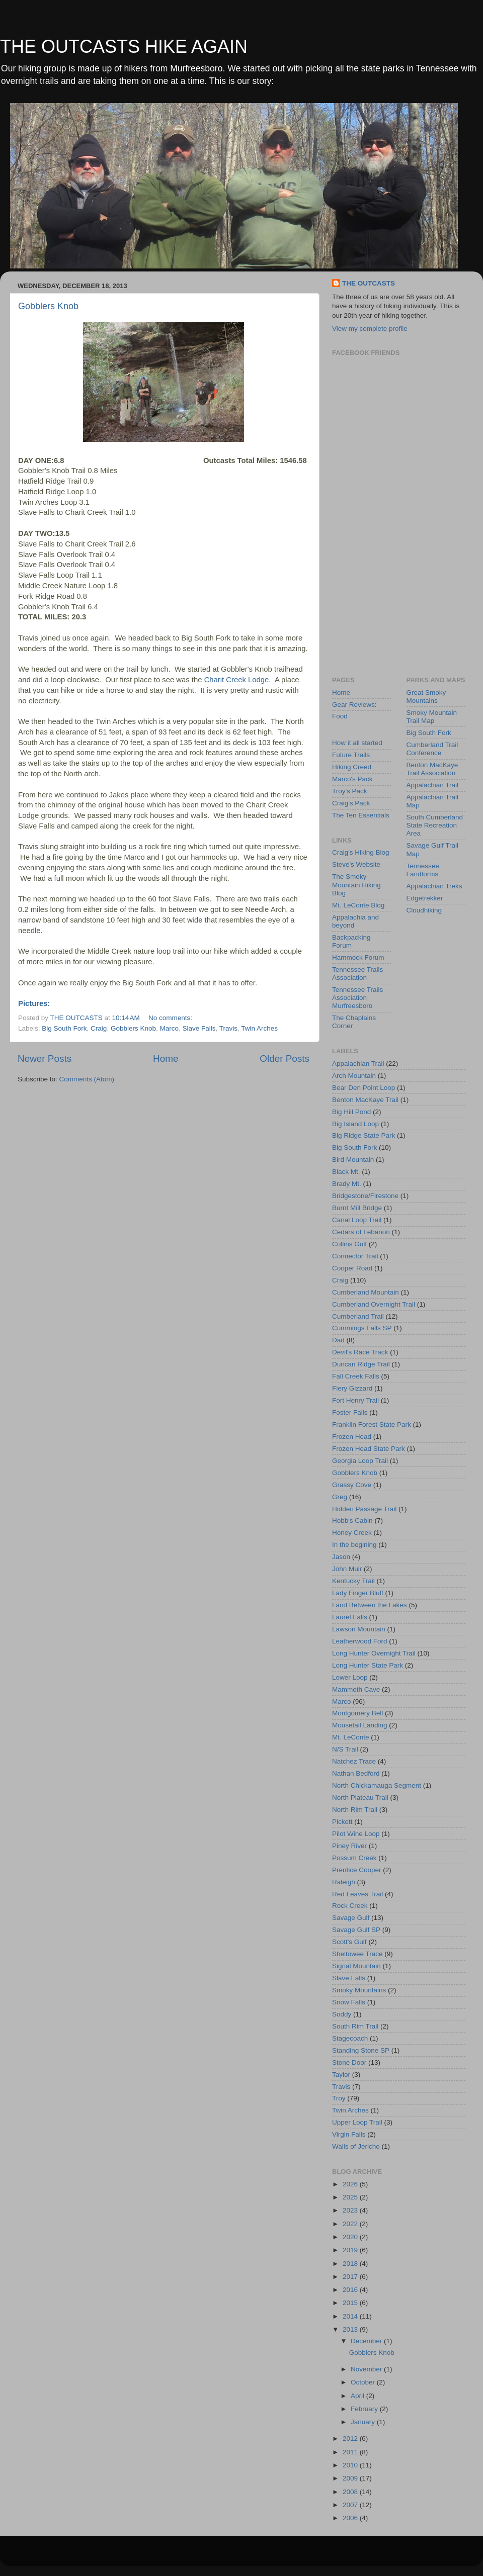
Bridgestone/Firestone (365, 1196)
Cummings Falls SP (362, 1328)
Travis (228, 1028)
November (367, 2369)
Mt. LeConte (350, 1737)
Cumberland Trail (358, 1316)
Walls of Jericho (356, 2146)
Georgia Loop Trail (360, 1460)
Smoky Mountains (359, 1990)
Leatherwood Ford (359, 1641)
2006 (351, 2518)
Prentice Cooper (356, 1870)
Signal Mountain (356, 1966)
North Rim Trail (354, 1809)
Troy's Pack (349, 791)
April (358, 2396)
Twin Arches (259, 1028)
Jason (341, 1556)
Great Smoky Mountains (426, 696)
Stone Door (349, 2062)
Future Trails (351, 755)
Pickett (342, 1821)
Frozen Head (351, 1436)
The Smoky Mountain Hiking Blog (356, 884)
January (364, 2422)
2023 (351, 2210)
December (367, 2341)
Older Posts (284, 1058)
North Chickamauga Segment (376, 1785)
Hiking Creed (351, 767)
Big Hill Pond (351, 1112)
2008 (351, 2492)
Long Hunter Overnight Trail (374, 1653)
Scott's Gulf (349, 1942)
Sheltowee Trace (357, 1954)
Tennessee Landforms (423, 870)
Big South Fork (64, 1028)
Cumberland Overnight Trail (373, 1304)
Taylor (341, 2074)
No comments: (171, 1018)
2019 (351, 2250)
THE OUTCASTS (368, 283)
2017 (351, 2276)
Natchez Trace (354, 1761)
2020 (351, 2237)
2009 (351, 2478)
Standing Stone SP (360, 2050)
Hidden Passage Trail (364, 1509)
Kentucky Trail (353, 1581)
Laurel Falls (349, 1617)
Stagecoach (350, 2038)
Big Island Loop (355, 1124)
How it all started (357, 743)
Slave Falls (199, 1028)
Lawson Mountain (358, 1629)
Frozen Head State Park (368, 1448)
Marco (169, 1028)
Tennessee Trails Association (357, 973)
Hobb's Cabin (352, 1520)
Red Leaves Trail (357, 1894)
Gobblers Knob (48, 306)
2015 (351, 2303)
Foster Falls (350, 1412)
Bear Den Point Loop (363, 1087)
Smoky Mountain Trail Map (432, 716)
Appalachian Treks (434, 886)
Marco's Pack (352, 779)
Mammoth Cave (356, 1689)
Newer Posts (44, 1058)
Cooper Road (352, 1268)
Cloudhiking (424, 910)
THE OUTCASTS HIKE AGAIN (124, 46)
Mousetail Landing (359, 1725)
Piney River (349, 1846)
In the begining (354, 1544)
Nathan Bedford (356, 1773)
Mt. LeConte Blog (358, 905)
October (364, 2382)
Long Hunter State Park (367, 1665)
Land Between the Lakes (369, 1605)
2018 (351, 2263)
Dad (338, 1340)
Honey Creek (352, 1532)
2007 (351, 2505)
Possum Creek (354, 1858)
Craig (99, 1028)
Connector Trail (355, 1256)
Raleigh (343, 1882)
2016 (351, 2289)
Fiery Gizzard (352, 1388)
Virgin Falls (349, 2134)
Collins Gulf (349, 1244)
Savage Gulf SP (356, 1930)
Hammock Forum (358, 957)
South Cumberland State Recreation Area (435, 825)
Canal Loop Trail (356, 1220)
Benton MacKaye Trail (365, 1099)
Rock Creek (350, 1905)
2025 (351, 2197)
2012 (351, 2438)
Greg (339, 1497)
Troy (339, 2098)
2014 (351, 2316)
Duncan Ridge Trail (361, 1364)
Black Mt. (346, 1171)
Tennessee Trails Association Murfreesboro (357, 997)
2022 (351, 2224)
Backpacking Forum (351, 941)
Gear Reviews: (354, 704)
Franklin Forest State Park (371, 1424)
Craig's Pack (351, 803)
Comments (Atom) (87, 1079)
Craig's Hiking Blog (360, 852)
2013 (351, 2329)
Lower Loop (350, 1677)
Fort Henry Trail (355, 1400)
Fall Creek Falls (355, 1376)
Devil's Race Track (360, 1352)
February (365, 2409)
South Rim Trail (355, 2026)
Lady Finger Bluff (357, 1593)
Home (165, 1058)
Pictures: (34, 1003)
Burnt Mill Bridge (357, 1208)
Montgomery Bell (357, 1713)
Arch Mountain (354, 1075)
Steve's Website (356, 864)
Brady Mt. (346, 1183)
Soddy (341, 2014)
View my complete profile (370, 328)
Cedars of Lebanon (361, 1232)
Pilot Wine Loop (356, 1833)
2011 (351, 2452)
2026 (351, 2184)
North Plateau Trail (360, 1797)
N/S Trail (345, 1749)
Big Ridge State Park (363, 1135)
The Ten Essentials (360, 815)
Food (340, 716)
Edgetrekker (425, 898)
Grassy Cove (351, 1485)
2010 (351, 2465)
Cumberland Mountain (365, 1292)
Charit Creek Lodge (236, 680)
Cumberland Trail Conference (432, 749)
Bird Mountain (353, 1159)
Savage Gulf (350, 1917)
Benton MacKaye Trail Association (432, 769)
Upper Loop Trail (357, 2122)
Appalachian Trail (433, 785)
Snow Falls (348, 2002)
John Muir (347, 1569)
